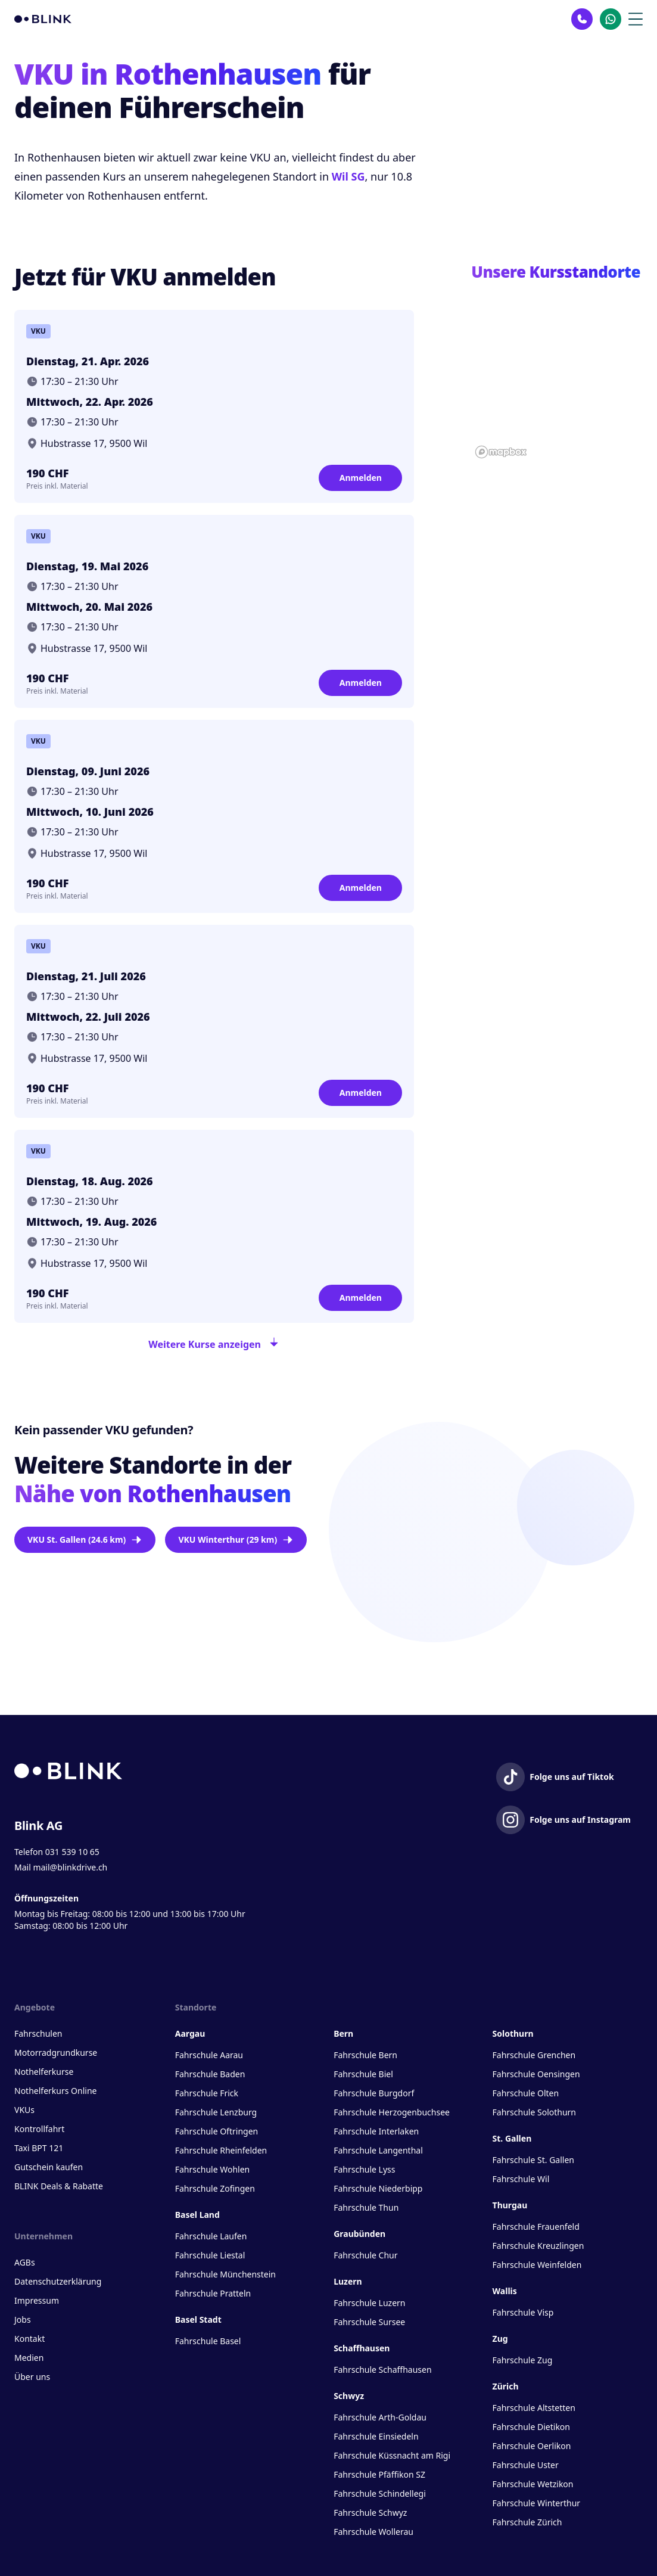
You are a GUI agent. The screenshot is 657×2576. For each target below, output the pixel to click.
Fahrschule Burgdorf (374, 2093)
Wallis (505, 2291)
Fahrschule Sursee (369, 2322)
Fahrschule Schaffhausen (382, 2369)
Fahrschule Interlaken (376, 2131)
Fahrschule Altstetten (534, 2407)
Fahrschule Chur (365, 2255)
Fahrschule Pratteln (213, 2293)
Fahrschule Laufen (211, 2236)
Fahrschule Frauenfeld (536, 2226)
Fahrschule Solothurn (534, 2112)
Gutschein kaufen (48, 2167)
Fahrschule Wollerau (373, 2531)
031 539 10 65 (72, 1851)
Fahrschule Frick (206, 2093)
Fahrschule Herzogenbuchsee (392, 2112)
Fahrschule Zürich (527, 2522)
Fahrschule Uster (526, 2465)
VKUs (24, 2109)
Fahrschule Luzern (369, 2302)
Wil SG (348, 176)
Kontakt (29, 2338)
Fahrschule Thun (366, 2207)
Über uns (32, 2376)
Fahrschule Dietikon (531, 2426)
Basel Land (197, 2214)
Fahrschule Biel (363, 2074)
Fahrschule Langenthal (378, 2150)
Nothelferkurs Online (55, 2090)
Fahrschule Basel (208, 2341)
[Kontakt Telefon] (582, 19)
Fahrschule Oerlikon (532, 2445)
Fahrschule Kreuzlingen (538, 2245)
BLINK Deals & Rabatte (58, 2186)
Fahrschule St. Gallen (533, 2159)
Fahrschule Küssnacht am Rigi (392, 2455)
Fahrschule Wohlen (212, 2169)
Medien (28, 2357)
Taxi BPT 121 (38, 2148)
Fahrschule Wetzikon (533, 2484)
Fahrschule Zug (523, 2360)
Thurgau (510, 2205)
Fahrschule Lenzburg (216, 2112)
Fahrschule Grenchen (534, 2055)
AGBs (24, 2262)
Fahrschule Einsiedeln (376, 2436)
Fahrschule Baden (210, 2074)
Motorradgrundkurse (55, 2052)
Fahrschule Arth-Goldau (380, 2417)
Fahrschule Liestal (210, 2255)
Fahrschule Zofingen (215, 2188)
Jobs (22, 2319)
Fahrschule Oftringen (216, 2131)
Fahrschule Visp (523, 2312)
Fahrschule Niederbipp (378, 2188)
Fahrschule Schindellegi (380, 2493)
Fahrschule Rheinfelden (221, 2150)
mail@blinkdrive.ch (70, 1867)
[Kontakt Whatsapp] (610, 19)
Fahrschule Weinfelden (537, 2264)
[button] (557, 368)
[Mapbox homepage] (501, 452)
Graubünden (359, 2233)
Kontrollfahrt (39, 2128)
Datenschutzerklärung (57, 2281)
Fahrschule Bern (365, 2055)
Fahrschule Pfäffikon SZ (379, 2474)
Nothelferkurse (43, 2071)
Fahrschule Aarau (209, 2055)
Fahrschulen (38, 2033)
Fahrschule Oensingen (536, 2074)
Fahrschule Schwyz (370, 2512)
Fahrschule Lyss (364, 2169)
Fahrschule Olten (526, 2093)
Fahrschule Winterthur (537, 2503)
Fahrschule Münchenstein (225, 2274)
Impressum (36, 2300)
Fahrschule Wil (521, 2179)
